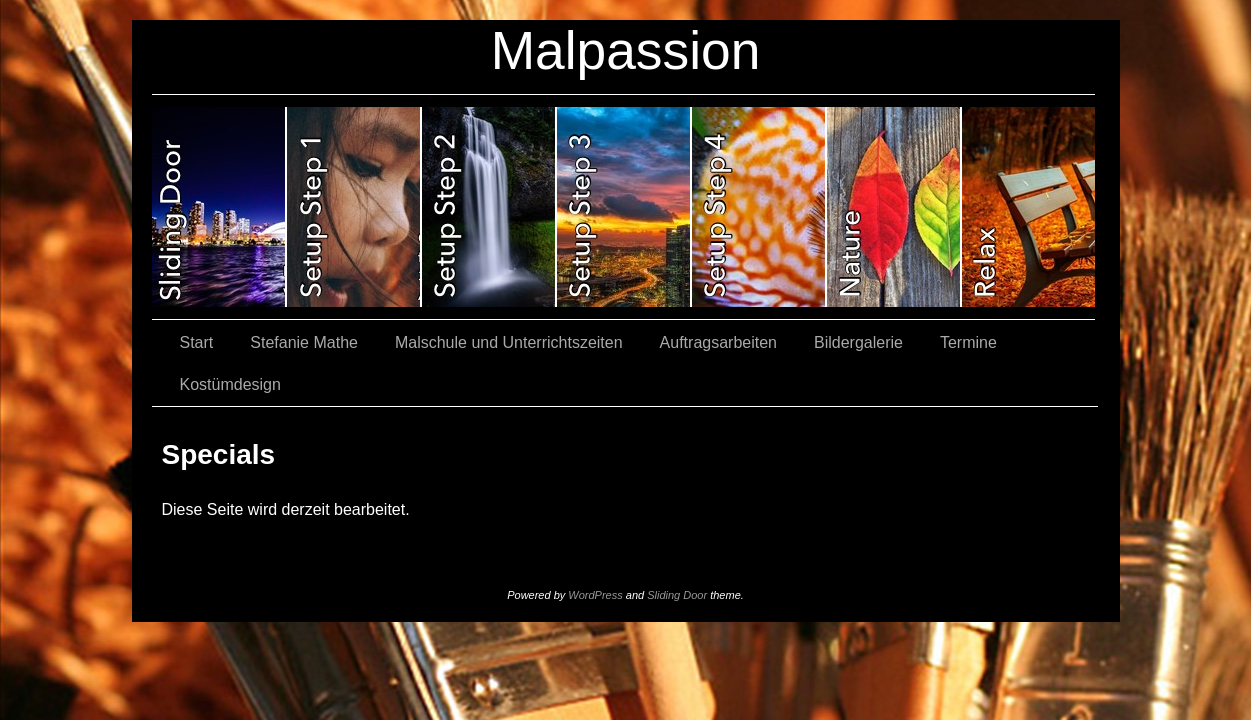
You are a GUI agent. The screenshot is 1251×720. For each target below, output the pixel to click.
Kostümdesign (230, 384)
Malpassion (626, 50)
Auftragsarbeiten (718, 342)
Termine (968, 342)
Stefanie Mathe (304, 342)
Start (197, 342)
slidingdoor (219, 207)
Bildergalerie (858, 342)
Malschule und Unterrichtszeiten (509, 342)
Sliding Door (677, 595)
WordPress (595, 595)
